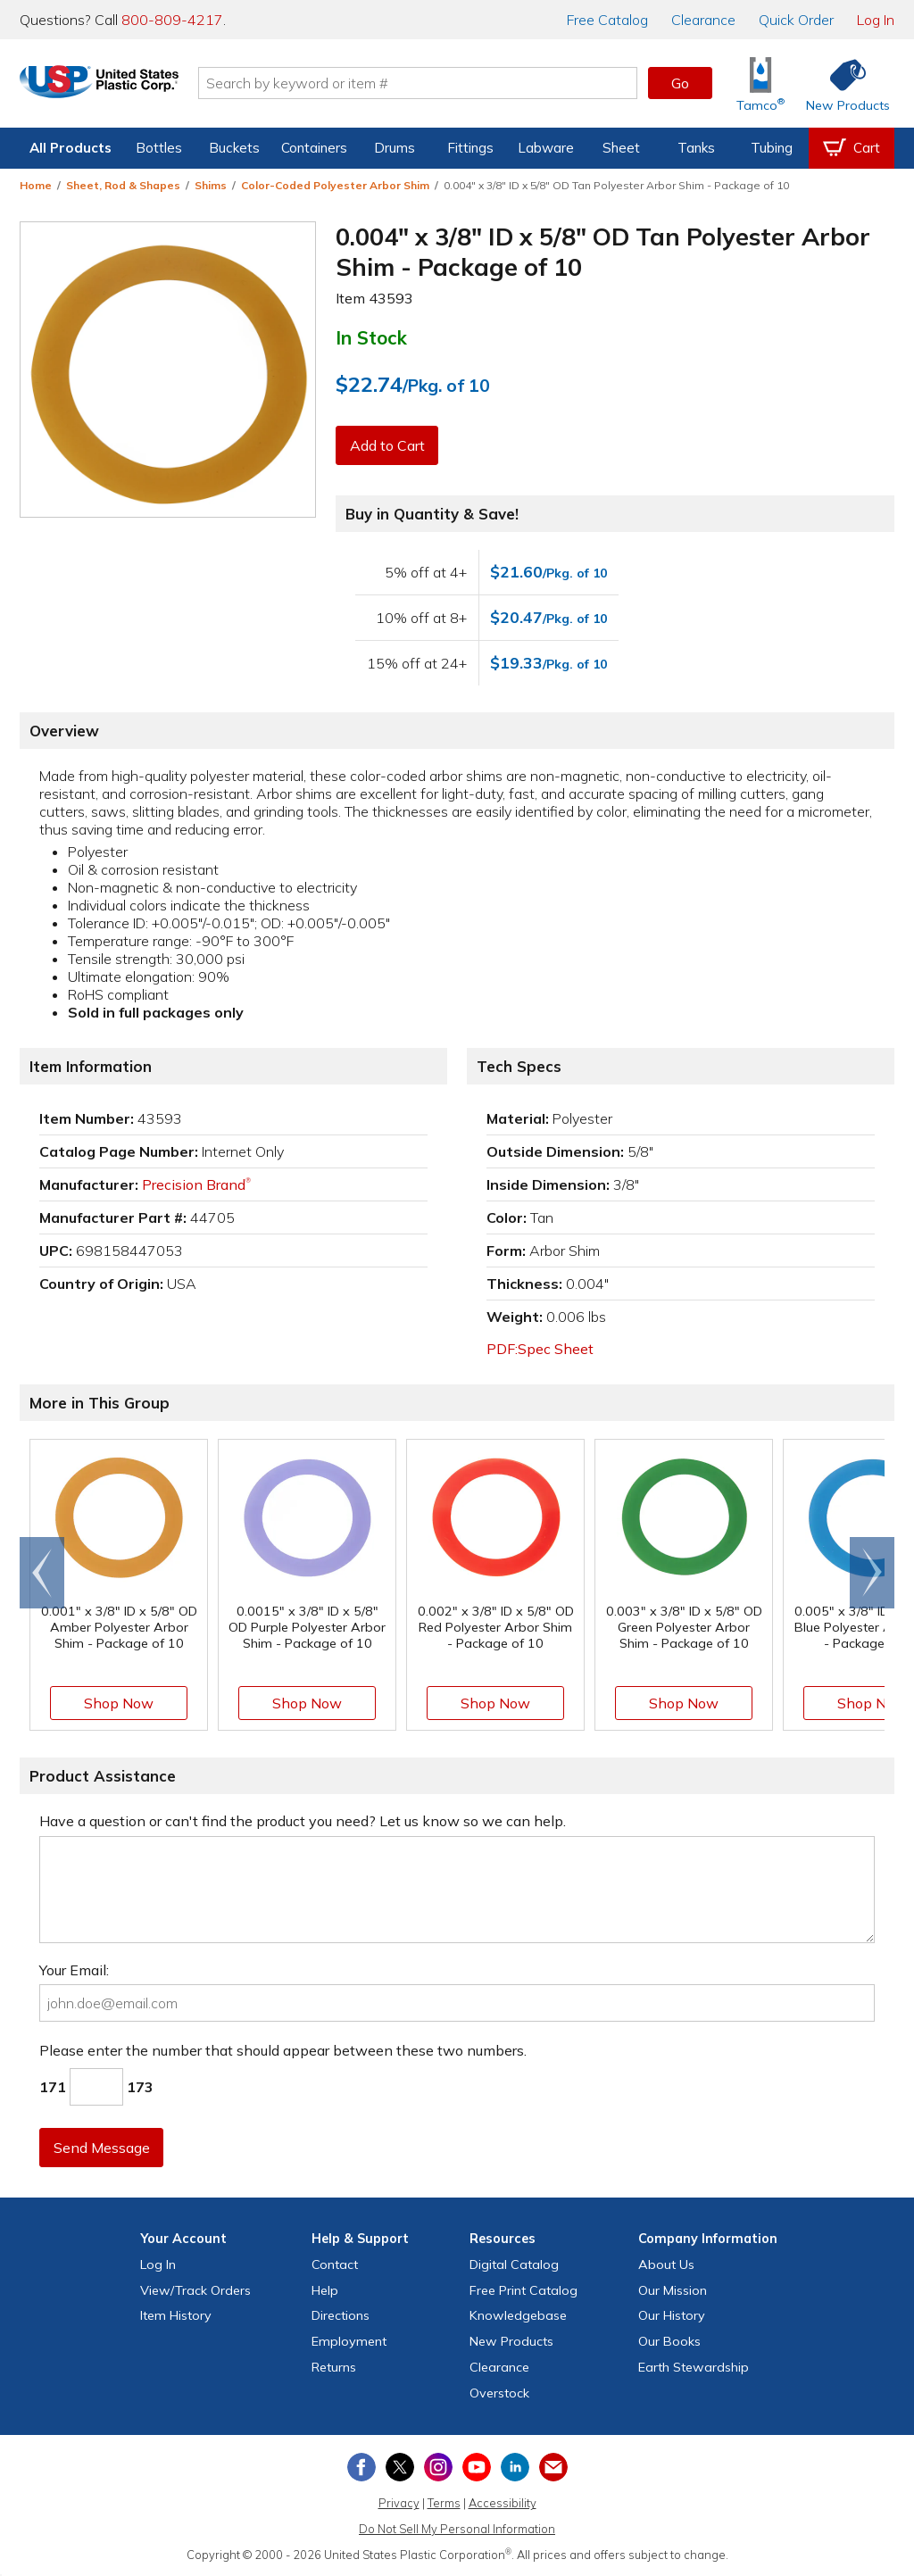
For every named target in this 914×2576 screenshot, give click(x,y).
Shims (211, 185)
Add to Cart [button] (388, 445)
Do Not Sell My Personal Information (457, 2529)
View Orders (195, 2290)
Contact (335, 2264)
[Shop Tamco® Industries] (760, 83)
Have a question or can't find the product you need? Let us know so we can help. (302, 1821)
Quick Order (796, 20)
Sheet (621, 147)
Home (36, 185)
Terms (444, 2503)
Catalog (607, 20)
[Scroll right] (872, 1572)
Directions (341, 2315)
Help (325, 2290)
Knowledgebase (518, 2315)
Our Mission (672, 2290)
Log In (875, 20)
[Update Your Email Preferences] (553, 2467)
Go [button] (680, 83)
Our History (671, 2315)
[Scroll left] (42, 1572)
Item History (176, 2315)
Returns (334, 2367)
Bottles (159, 147)
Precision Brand (196, 1184)
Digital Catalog (514, 2264)
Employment (349, 2341)
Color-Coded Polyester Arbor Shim (335, 185)
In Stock (371, 337)
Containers (314, 147)
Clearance (703, 20)
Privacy (399, 2503)
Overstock (499, 2393)
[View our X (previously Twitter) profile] (400, 2467)
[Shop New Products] (841, 83)
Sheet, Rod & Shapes (123, 185)
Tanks (696, 147)
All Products (70, 147)
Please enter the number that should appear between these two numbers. (283, 2050)
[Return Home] (125, 86)
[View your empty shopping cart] (851, 148)
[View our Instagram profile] (438, 2467)
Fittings (470, 147)
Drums (394, 147)
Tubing (772, 147)
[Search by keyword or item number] (443, 83)
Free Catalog (523, 2290)
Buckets (234, 147)
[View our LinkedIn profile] (515, 2467)
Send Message (102, 2147)
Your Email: (74, 1970)
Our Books (669, 2341)
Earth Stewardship (693, 2367)
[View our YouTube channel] (476, 2467)
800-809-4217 (172, 20)
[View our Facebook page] (361, 2467)
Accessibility (502, 2503)
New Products (511, 2341)
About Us (666, 2264)
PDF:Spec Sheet (540, 1349)
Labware (546, 147)
